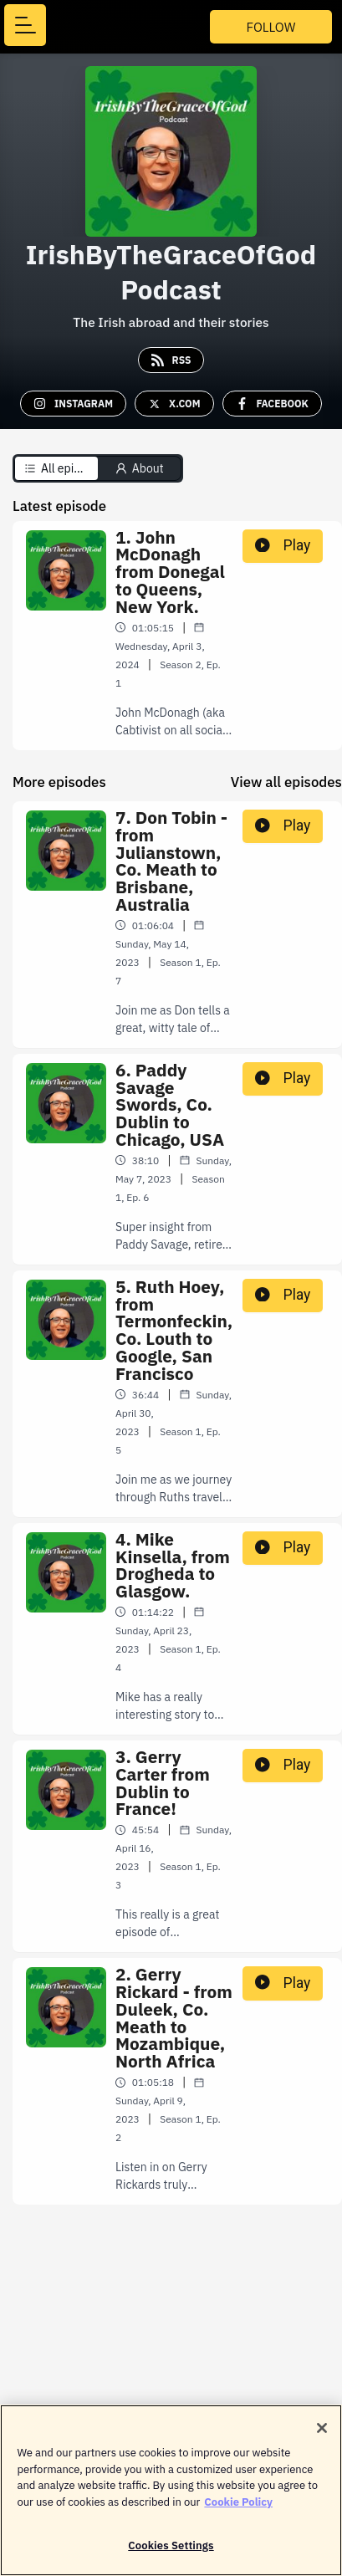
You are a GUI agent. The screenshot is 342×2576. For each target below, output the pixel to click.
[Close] (322, 2436)
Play (282, 545)
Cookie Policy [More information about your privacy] (238, 2509)
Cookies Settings (170, 2554)
